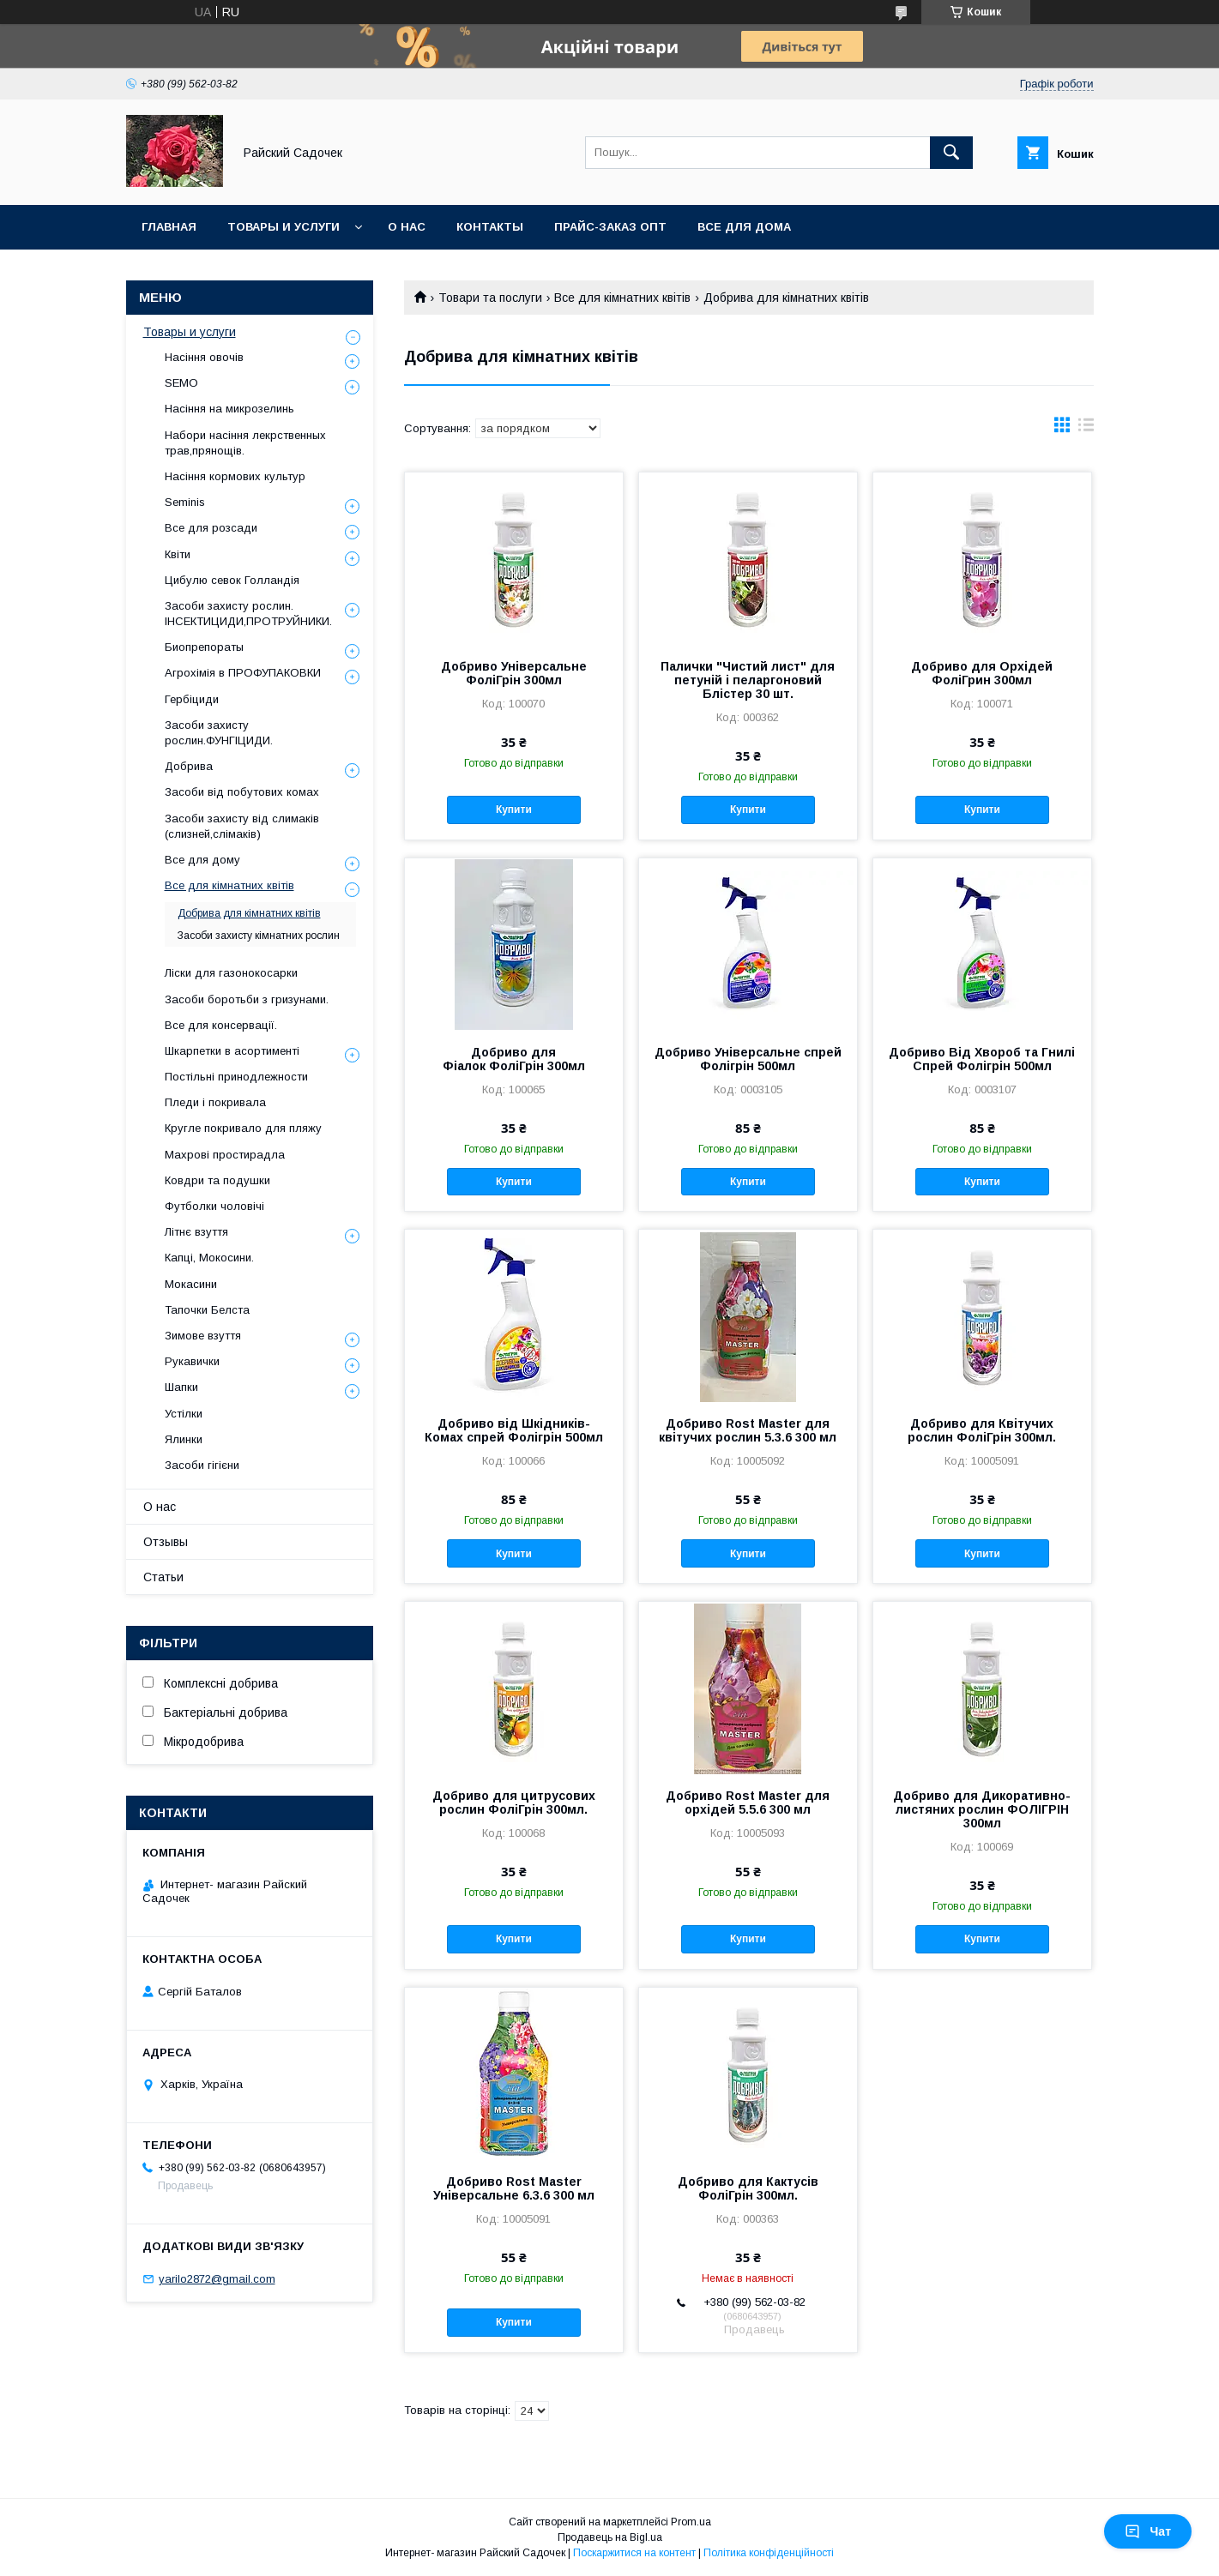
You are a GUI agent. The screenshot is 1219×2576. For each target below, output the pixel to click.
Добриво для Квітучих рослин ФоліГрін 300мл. (982, 1430)
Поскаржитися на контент (634, 2553)
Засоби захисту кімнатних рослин (259, 936)
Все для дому (202, 859)
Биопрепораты (204, 647)
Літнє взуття (196, 1231)
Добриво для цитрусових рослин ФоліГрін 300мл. (513, 1802)
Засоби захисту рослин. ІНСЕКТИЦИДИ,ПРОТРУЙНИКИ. (248, 613)
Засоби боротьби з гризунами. (247, 999)
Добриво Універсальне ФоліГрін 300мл (514, 673)
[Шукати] (951, 152)
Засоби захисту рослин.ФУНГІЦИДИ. (219, 733)
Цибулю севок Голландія (232, 580)
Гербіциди (192, 699)
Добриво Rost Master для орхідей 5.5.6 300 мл (748, 1802)
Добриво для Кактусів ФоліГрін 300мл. (748, 2188)
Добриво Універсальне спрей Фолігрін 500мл (748, 1059)
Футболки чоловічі (214, 1206)
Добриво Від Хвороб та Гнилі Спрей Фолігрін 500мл (982, 1059)
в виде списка (1086, 429)
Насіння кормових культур (235, 476)
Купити (514, 809)
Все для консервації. (221, 1025)
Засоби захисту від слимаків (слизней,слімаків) (242, 826)
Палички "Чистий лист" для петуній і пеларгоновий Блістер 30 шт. (748, 680)
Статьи (163, 1577)
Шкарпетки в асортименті (232, 1050)
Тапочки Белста (207, 1309)
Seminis (185, 502)
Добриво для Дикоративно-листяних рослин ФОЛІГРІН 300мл (982, 1809)
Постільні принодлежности (236, 1076)
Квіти (177, 554)
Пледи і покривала (215, 1102)
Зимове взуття (203, 1335)
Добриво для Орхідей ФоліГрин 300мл (982, 673)
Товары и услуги (283, 226)
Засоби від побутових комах (242, 791)
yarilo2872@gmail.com (217, 2278)
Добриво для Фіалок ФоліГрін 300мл (514, 1059)
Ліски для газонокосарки (231, 972)
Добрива (189, 766)
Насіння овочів (204, 357)
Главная (169, 226)
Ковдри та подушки (217, 1180)
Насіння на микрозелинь (229, 408)
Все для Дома (744, 226)
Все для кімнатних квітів (622, 297)
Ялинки (183, 1439)
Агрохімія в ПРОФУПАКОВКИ (243, 672)
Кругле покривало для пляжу (243, 1128)
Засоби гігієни (202, 1465)
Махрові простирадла (225, 1154)
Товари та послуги (490, 297)
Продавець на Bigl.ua (610, 2537)
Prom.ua (691, 2522)
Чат (1148, 2531)
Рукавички (192, 1361)
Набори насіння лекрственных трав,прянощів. (245, 443)
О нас (406, 226)
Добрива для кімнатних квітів (249, 913)
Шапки (181, 1387)
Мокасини (191, 1284)
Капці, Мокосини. (209, 1257)
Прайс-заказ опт (610, 226)
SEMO (181, 382)
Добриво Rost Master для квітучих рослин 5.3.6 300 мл (747, 1430)
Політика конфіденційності (768, 2553)
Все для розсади (211, 527)
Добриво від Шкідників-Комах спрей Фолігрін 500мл (514, 1430)
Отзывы (165, 1542)
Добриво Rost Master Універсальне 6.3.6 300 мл (513, 2188)
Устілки (183, 1413)
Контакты (489, 226)
